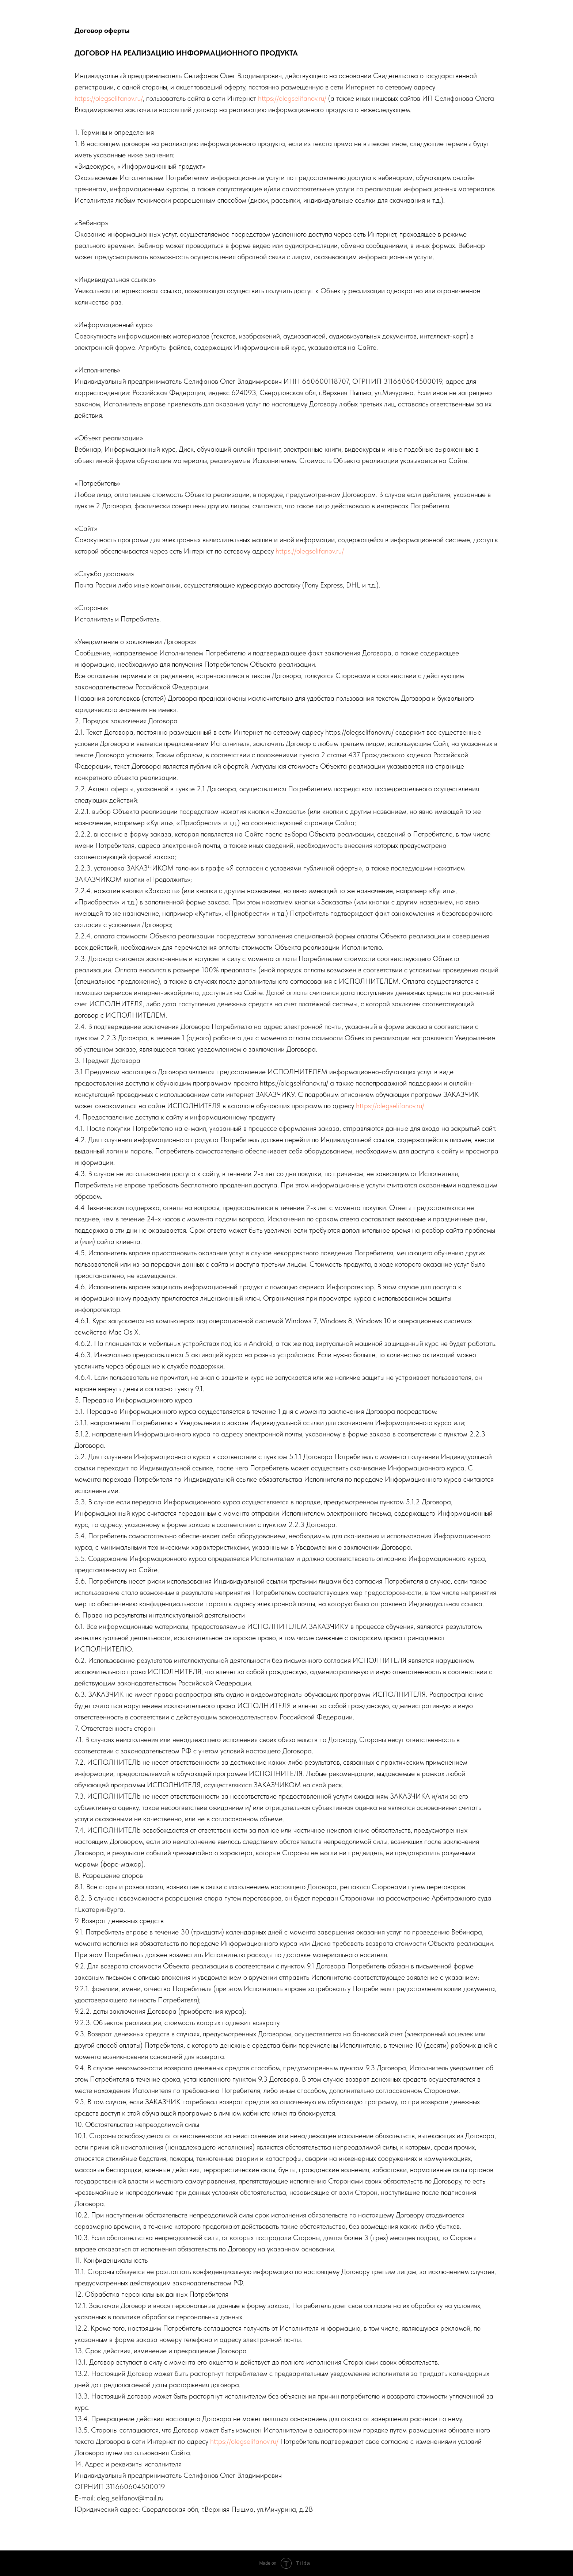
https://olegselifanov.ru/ (109, 98)
